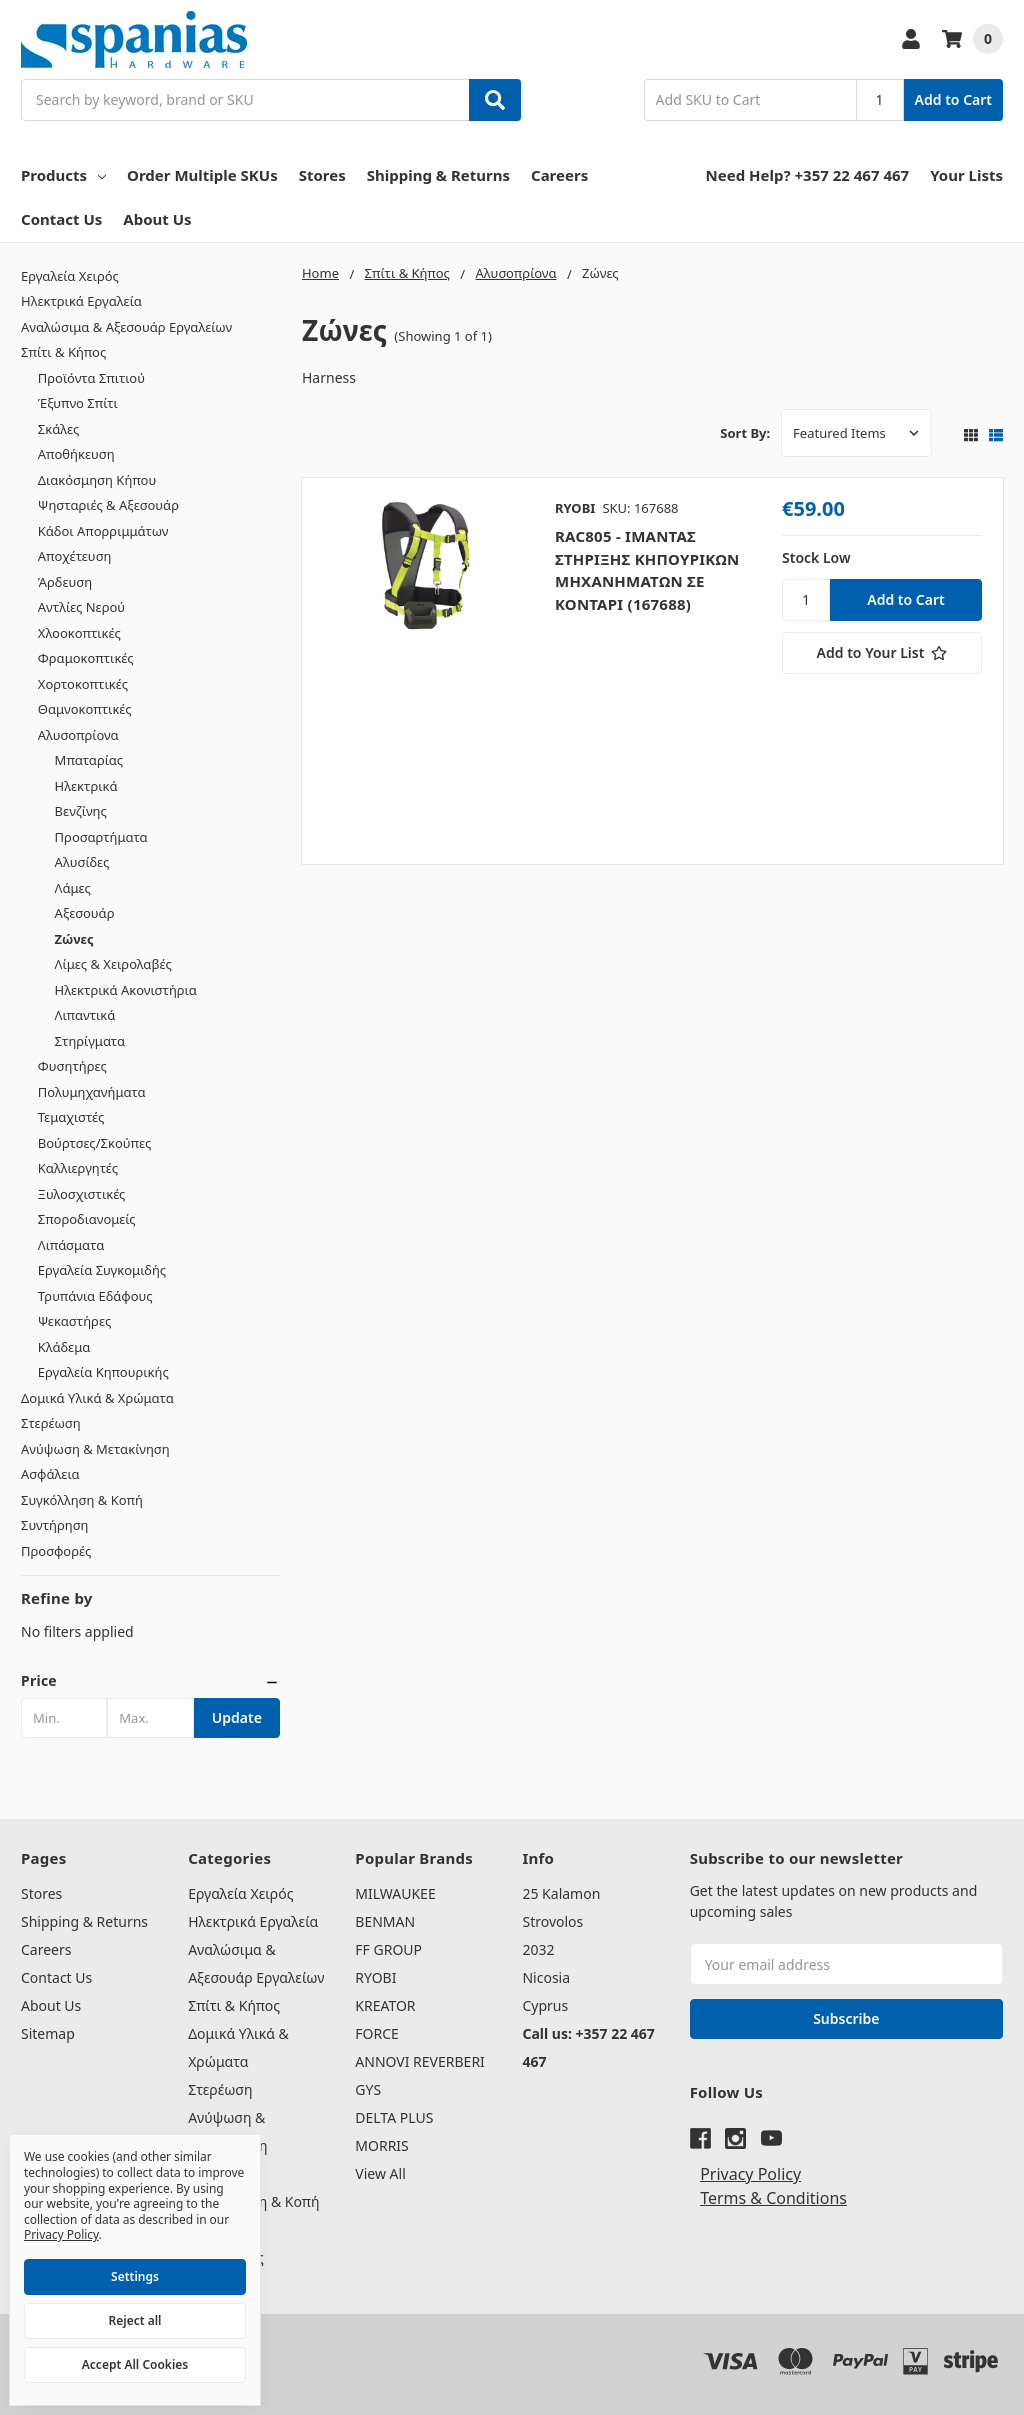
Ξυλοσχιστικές (82, 1194)
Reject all (135, 2320)
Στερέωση (51, 1423)
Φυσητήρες (72, 1066)
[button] (150, 1681)
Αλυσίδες (82, 862)
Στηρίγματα (90, 1041)
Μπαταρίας (89, 760)
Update (237, 1717)
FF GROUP (388, 1949)
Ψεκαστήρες (74, 1321)
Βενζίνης (81, 811)
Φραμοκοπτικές (86, 658)
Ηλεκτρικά (86, 786)
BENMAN (385, 1921)
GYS (368, 2089)
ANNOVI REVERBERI (420, 2061)
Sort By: (745, 433)
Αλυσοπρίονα (78, 735)
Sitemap (48, 2033)
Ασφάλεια (50, 1474)
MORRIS (381, 2145)
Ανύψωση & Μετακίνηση (95, 1449)
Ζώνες (74, 939)
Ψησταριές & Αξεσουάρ (108, 505)
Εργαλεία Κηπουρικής (103, 1372)
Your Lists (966, 175)
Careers (559, 175)
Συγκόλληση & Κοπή (82, 1500)
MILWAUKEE (395, 1893)
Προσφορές (56, 1551)
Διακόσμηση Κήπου (97, 480)
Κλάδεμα (64, 1347)
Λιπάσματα (71, 1245)
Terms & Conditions (773, 2198)
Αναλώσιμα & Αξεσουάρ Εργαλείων (126, 327)
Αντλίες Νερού (81, 607)
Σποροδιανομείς (87, 1219)
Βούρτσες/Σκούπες (94, 1143)
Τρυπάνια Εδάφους (95, 1296)
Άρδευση (65, 582)
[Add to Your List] (882, 653)
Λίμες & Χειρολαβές (113, 964)
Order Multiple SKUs (202, 175)
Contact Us (61, 219)
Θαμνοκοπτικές (85, 709)
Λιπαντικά (85, 1015)
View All (380, 2173)
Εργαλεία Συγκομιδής (102, 1270)
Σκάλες (59, 429)
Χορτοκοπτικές (83, 684)
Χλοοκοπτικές (79, 633)
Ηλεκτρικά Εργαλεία (81, 301)
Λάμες (73, 888)
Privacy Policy (750, 2174)
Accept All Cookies (135, 2364)
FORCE (377, 2033)
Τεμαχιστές (71, 1117)
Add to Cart (953, 99)
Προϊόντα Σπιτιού (91, 378)
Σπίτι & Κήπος (63, 352)
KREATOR (385, 2005)
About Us (157, 219)
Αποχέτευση (75, 556)
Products (63, 175)
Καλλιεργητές (78, 1168)
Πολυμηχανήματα (92, 1092)
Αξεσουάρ (85, 913)
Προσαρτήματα (101, 837)
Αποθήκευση (76, 454)
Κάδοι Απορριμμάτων (103, 531)
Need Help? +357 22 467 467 (808, 175)
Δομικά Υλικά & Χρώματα (97, 1398)
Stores (322, 175)
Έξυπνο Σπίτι (78, 403)
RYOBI (375, 1977)
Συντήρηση (55, 1525)
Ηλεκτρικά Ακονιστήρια (126, 990)
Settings (135, 2276)
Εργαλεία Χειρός (70, 276)
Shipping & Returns (438, 175)
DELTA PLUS (394, 2117)
